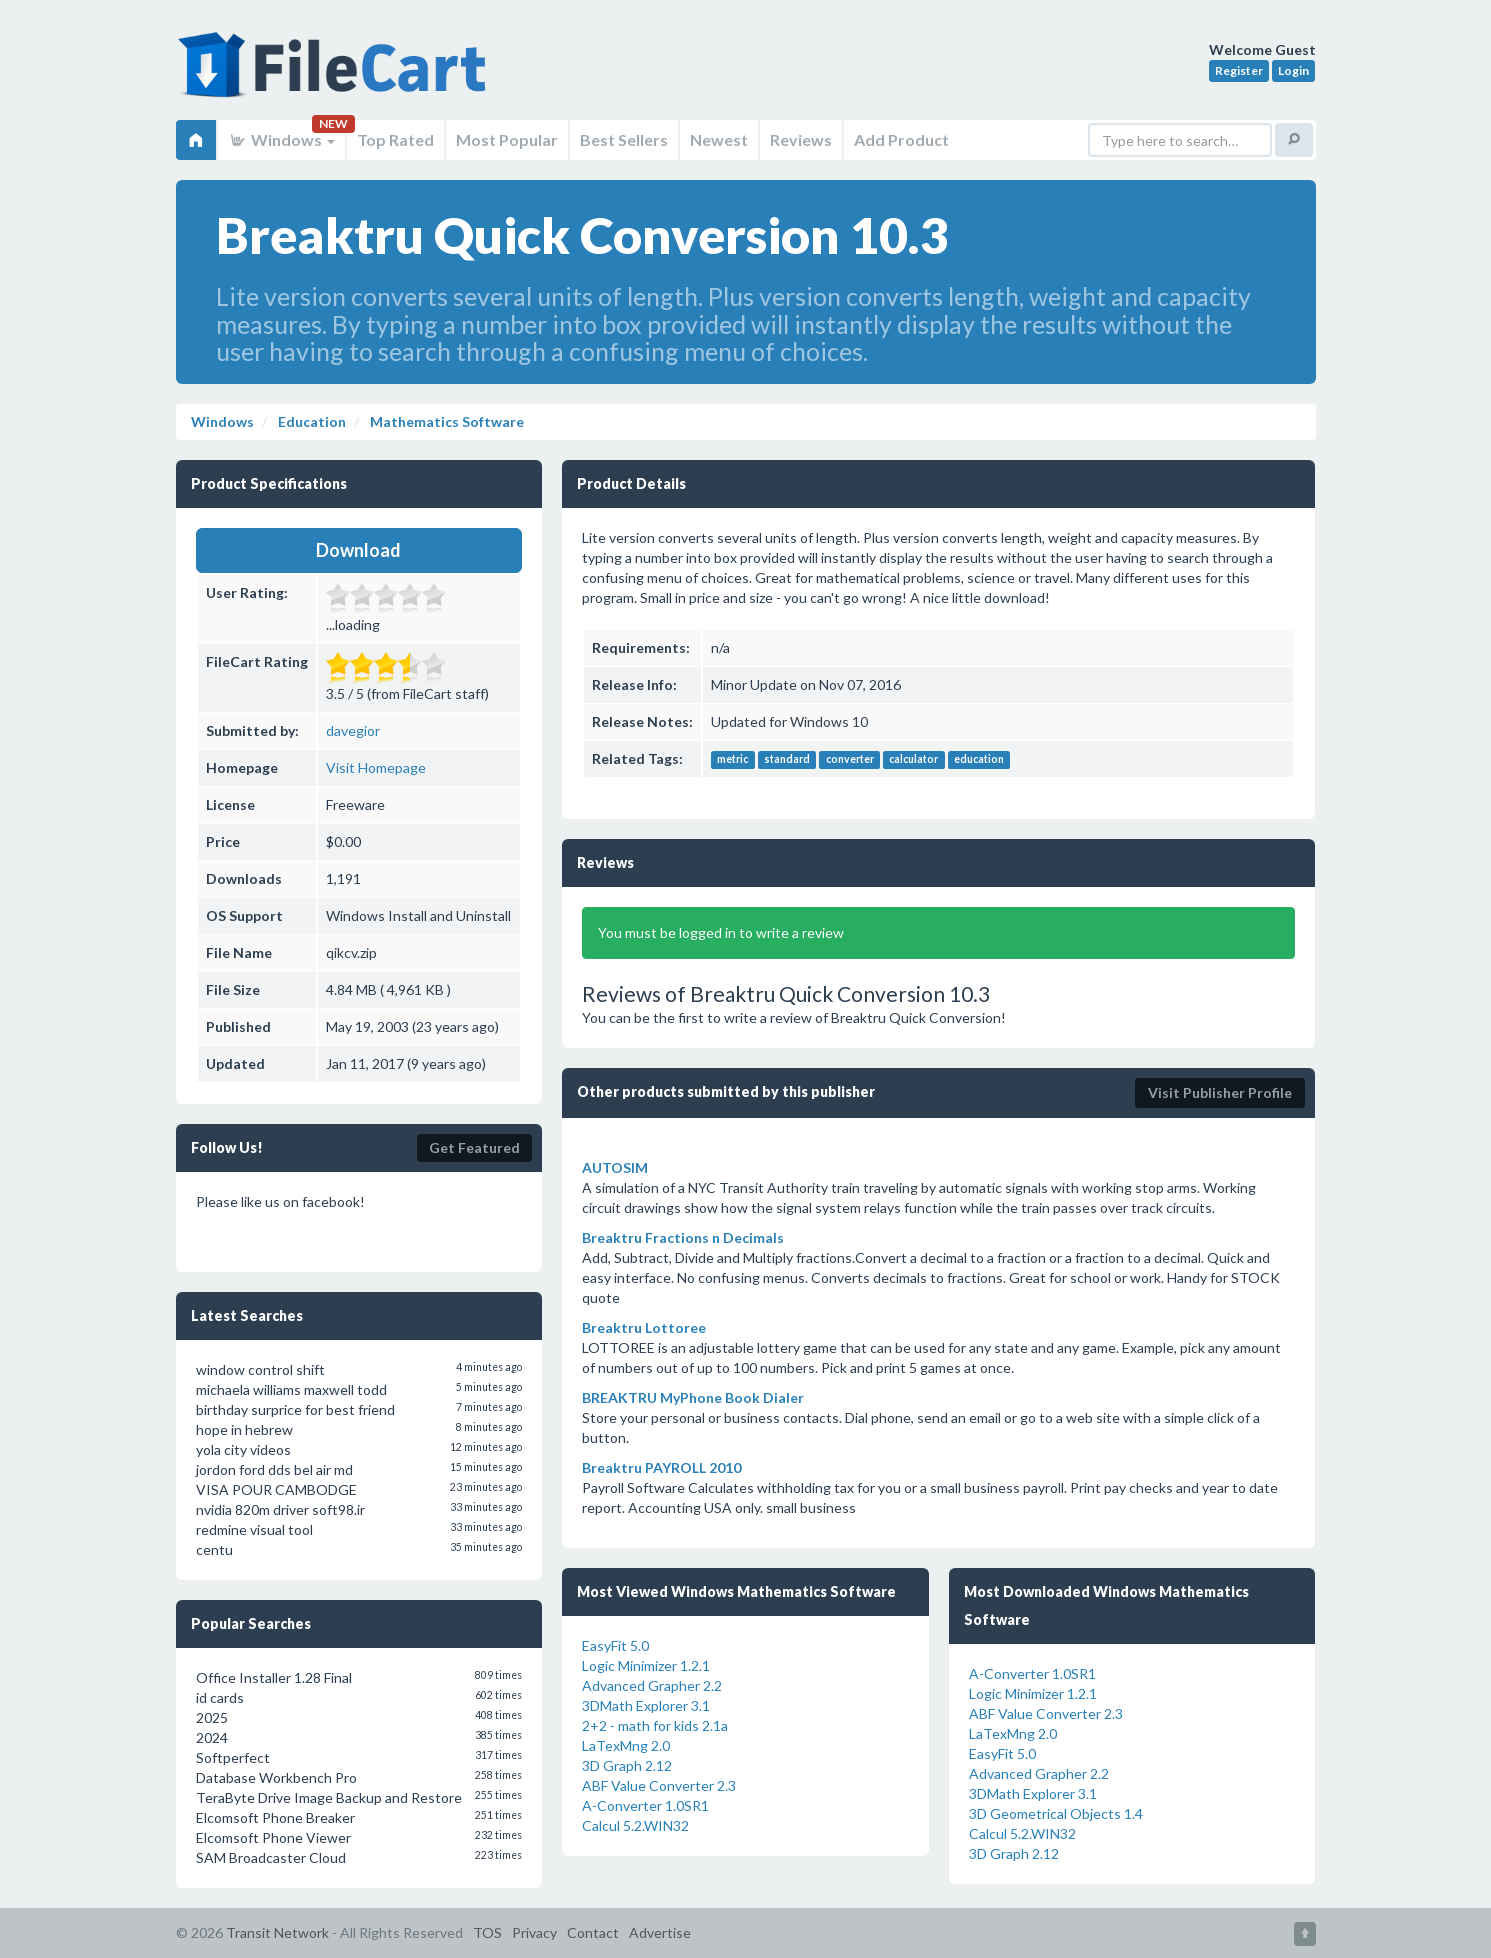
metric (732, 760)
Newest (719, 139)
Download (358, 550)
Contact (593, 1932)
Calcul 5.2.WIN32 (635, 1825)
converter (850, 760)
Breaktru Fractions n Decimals (683, 1237)
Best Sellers (624, 139)
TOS (487, 1932)
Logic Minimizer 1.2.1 (646, 1665)
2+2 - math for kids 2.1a (655, 1725)
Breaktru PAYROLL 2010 (661, 1467)
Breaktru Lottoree (644, 1327)
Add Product (901, 139)
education (979, 760)
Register (1239, 70)
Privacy (534, 1932)
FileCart (336, 75)
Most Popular (507, 139)
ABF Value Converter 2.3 (659, 1785)
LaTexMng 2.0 (626, 1745)
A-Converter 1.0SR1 (645, 1805)
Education (310, 421)
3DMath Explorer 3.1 (646, 1705)
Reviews (801, 139)
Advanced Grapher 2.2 (652, 1685)
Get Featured (474, 1147)
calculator (913, 760)
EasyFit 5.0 (615, 1645)
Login (1293, 70)
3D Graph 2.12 (627, 1765)
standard (787, 760)
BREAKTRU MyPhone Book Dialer (693, 1397)
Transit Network (277, 1932)
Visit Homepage (376, 767)
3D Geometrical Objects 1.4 (1056, 1813)
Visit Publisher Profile (1220, 1092)
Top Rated (395, 139)
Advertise (660, 1932)
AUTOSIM (615, 1167)
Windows (281, 139)
